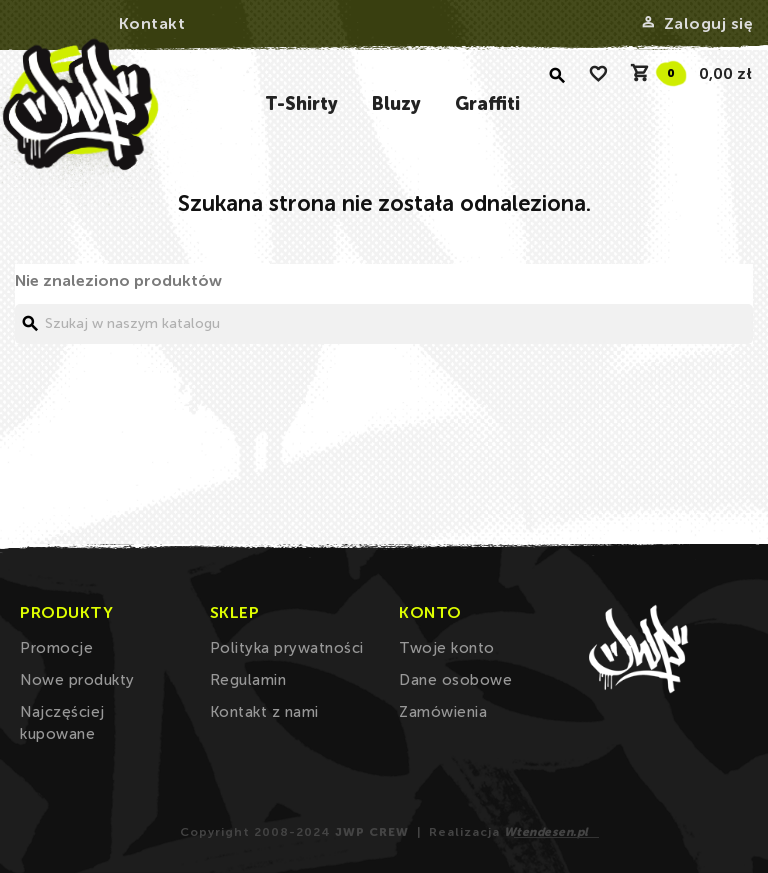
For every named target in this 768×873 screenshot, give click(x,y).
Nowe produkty (77, 680)
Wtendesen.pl (546, 832)
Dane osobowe (455, 680)
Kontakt (152, 23)
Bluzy (396, 104)
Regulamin (248, 680)
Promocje (56, 648)
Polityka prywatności (287, 648)
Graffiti (487, 104)
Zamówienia (443, 712)
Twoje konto (447, 648)
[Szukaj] (384, 324)
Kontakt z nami (264, 712)
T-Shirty (301, 104)
